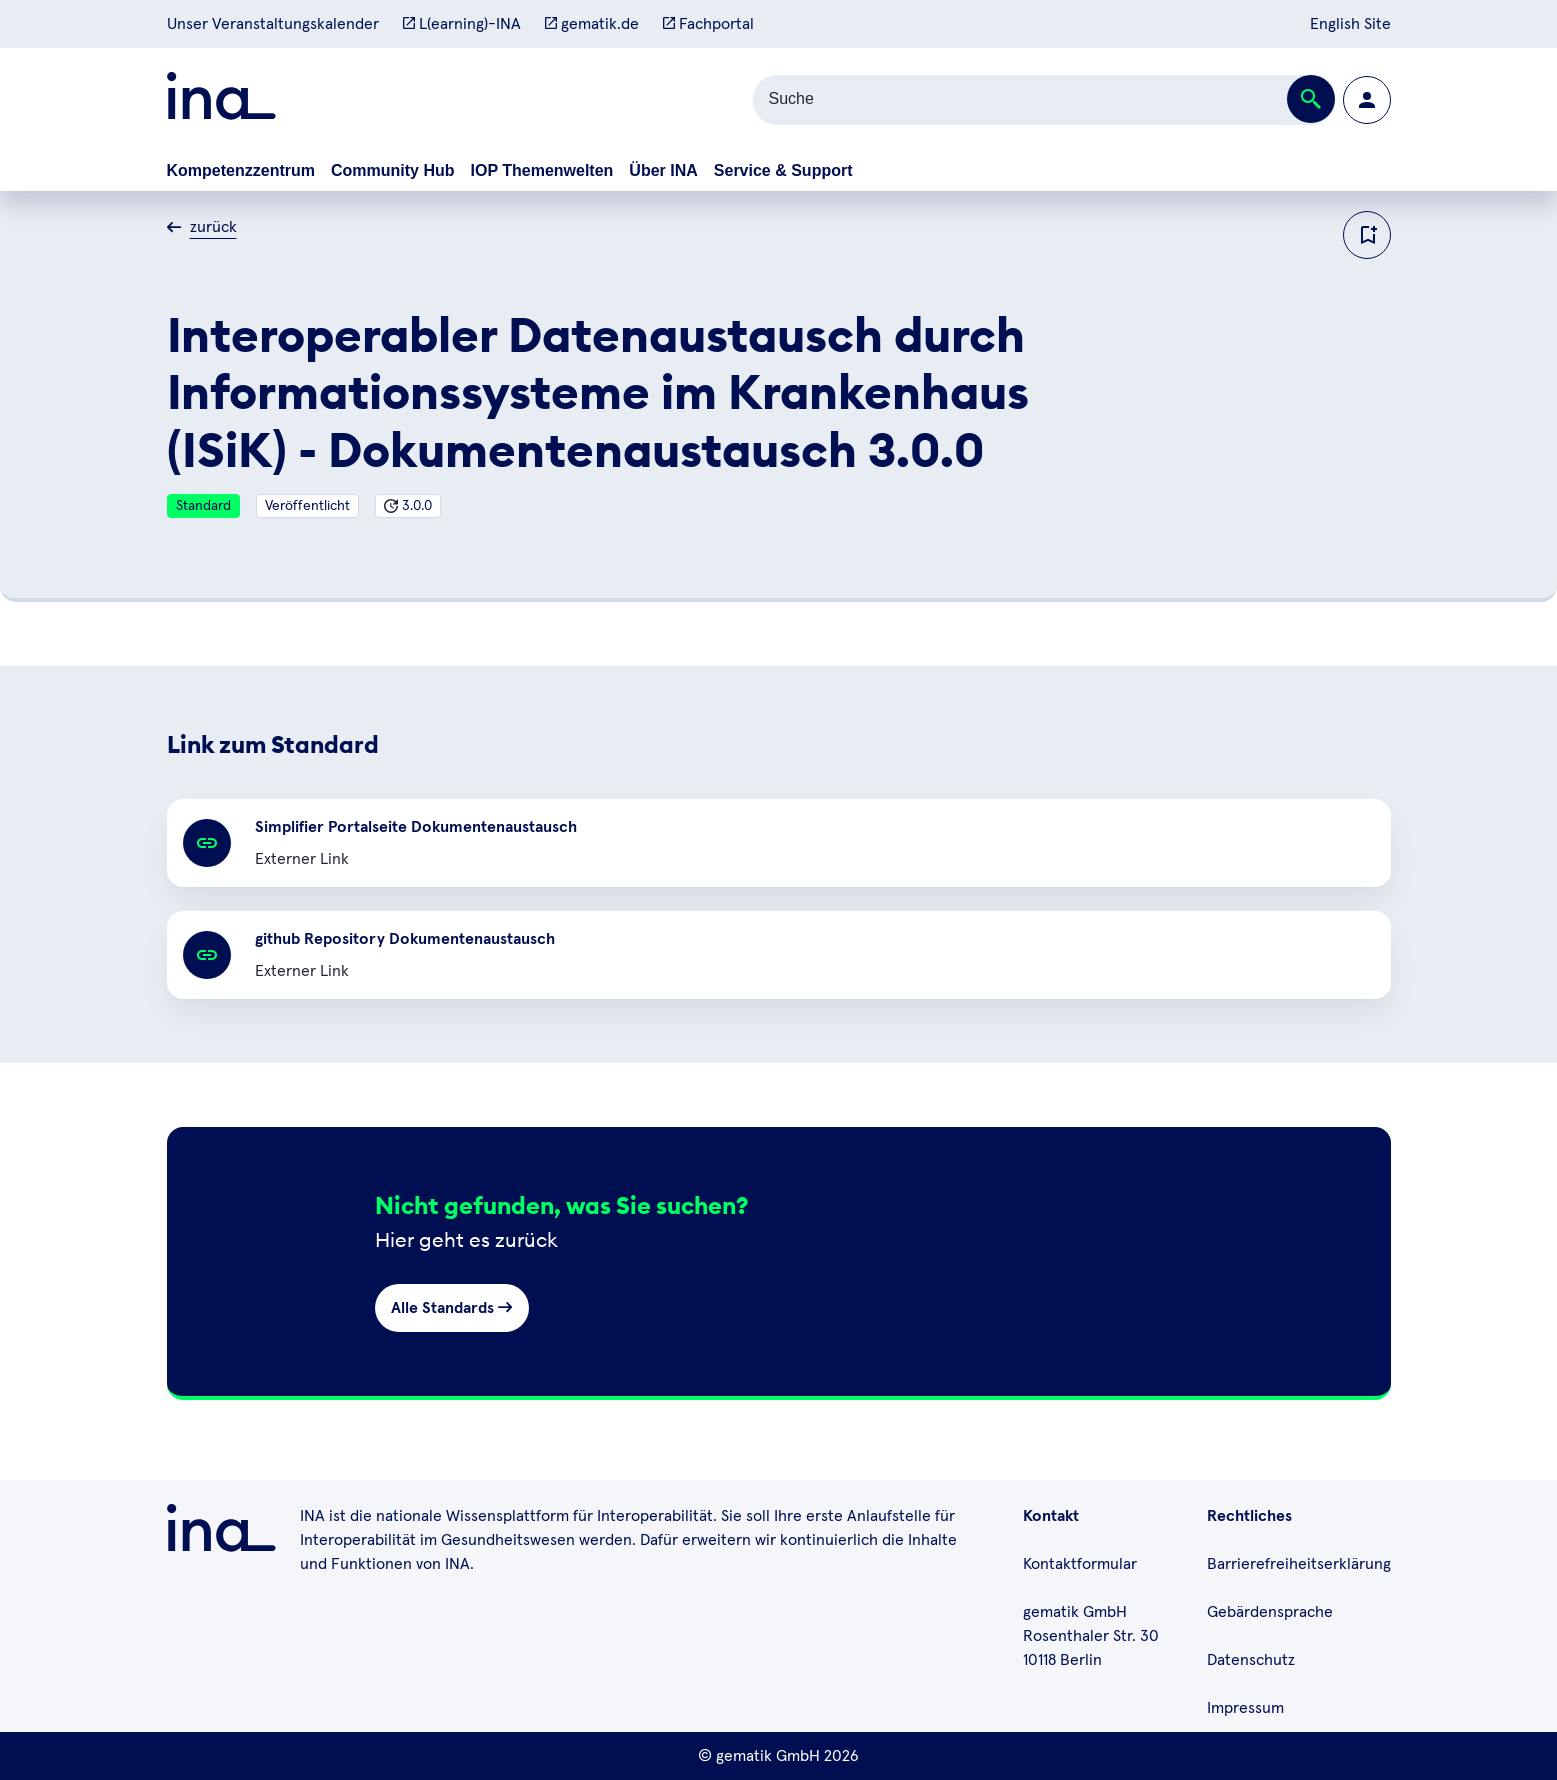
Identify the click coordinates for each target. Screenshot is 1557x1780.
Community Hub (393, 170)
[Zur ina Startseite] (221, 99)
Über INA (663, 170)
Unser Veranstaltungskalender (273, 24)
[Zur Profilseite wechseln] (1367, 100)
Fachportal (708, 24)
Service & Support (783, 170)
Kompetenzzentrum (241, 170)
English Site (1350, 24)
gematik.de (592, 24)
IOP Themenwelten (542, 170)
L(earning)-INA (462, 24)
